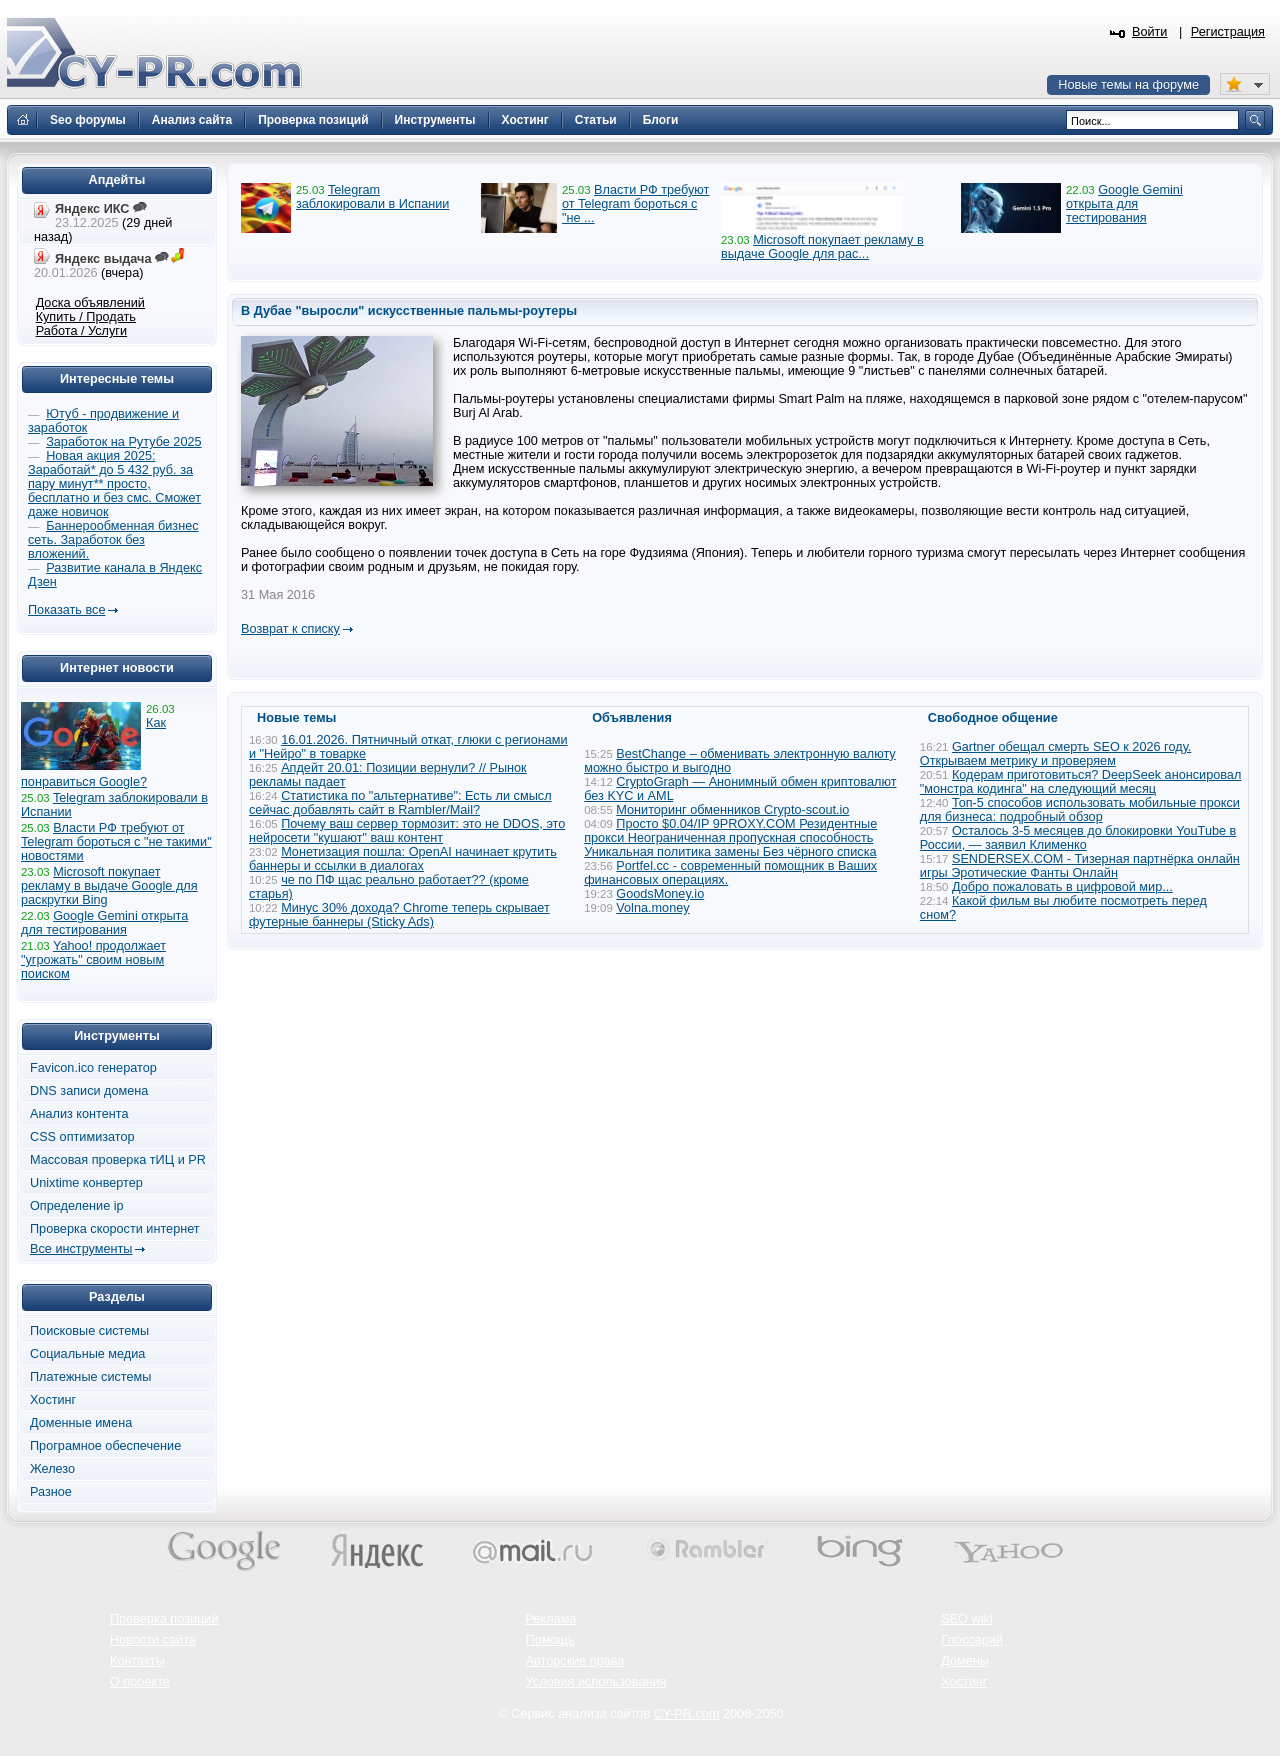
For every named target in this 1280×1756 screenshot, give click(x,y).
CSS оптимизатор (82, 1137)
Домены (965, 1661)
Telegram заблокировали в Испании (372, 197)
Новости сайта (153, 1640)
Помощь (550, 1640)
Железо (52, 1469)
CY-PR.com (687, 1714)
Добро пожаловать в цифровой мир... (1062, 887)
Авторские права (575, 1661)
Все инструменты (81, 1249)
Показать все (66, 610)
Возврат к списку (290, 629)
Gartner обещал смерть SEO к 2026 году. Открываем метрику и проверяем (1055, 754)
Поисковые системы (89, 1331)
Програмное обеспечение (105, 1446)
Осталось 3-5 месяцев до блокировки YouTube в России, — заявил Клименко (1078, 838)
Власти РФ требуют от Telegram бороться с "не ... (635, 204)
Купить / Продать (86, 317)
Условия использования (596, 1682)
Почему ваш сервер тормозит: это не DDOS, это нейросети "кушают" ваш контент (407, 831)
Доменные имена (81, 1423)
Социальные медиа (87, 1354)
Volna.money (652, 908)
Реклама (551, 1619)
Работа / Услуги (81, 331)
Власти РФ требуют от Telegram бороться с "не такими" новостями (116, 842)
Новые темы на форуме (1128, 85)
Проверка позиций (164, 1619)
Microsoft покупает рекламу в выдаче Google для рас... (822, 247)
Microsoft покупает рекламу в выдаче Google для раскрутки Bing (109, 886)
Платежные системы (90, 1377)
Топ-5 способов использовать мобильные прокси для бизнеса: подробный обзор (1080, 810)
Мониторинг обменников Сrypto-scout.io (732, 810)
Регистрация (1228, 32)
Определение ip (77, 1206)
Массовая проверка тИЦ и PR (118, 1160)
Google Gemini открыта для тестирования (1124, 204)
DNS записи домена (89, 1091)
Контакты (137, 1661)
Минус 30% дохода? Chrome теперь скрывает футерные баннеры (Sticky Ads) (399, 915)
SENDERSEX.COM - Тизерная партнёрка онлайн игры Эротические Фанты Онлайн (1080, 866)
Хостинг (53, 1400)
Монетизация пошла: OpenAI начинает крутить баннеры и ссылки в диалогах (403, 859)
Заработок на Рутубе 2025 (123, 442)
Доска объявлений (90, 303)
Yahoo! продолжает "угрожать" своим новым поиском (93, 960)
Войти (1150, 32)
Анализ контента (79, 1114)
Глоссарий (972, 1640)
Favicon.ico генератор (93, 1068)
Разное (51, 1492)
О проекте (140, 1682)
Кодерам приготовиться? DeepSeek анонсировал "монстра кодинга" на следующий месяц (1081, 782)
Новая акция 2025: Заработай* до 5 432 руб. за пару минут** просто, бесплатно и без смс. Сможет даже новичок (114, 484)
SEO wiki (966, 1619)
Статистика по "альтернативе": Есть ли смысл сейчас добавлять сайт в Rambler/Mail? (400, 803)
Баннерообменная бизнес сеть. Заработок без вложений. (113, 540)
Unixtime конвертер (86, 1183)
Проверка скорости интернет (115, 1229)
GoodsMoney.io (660, 894)
